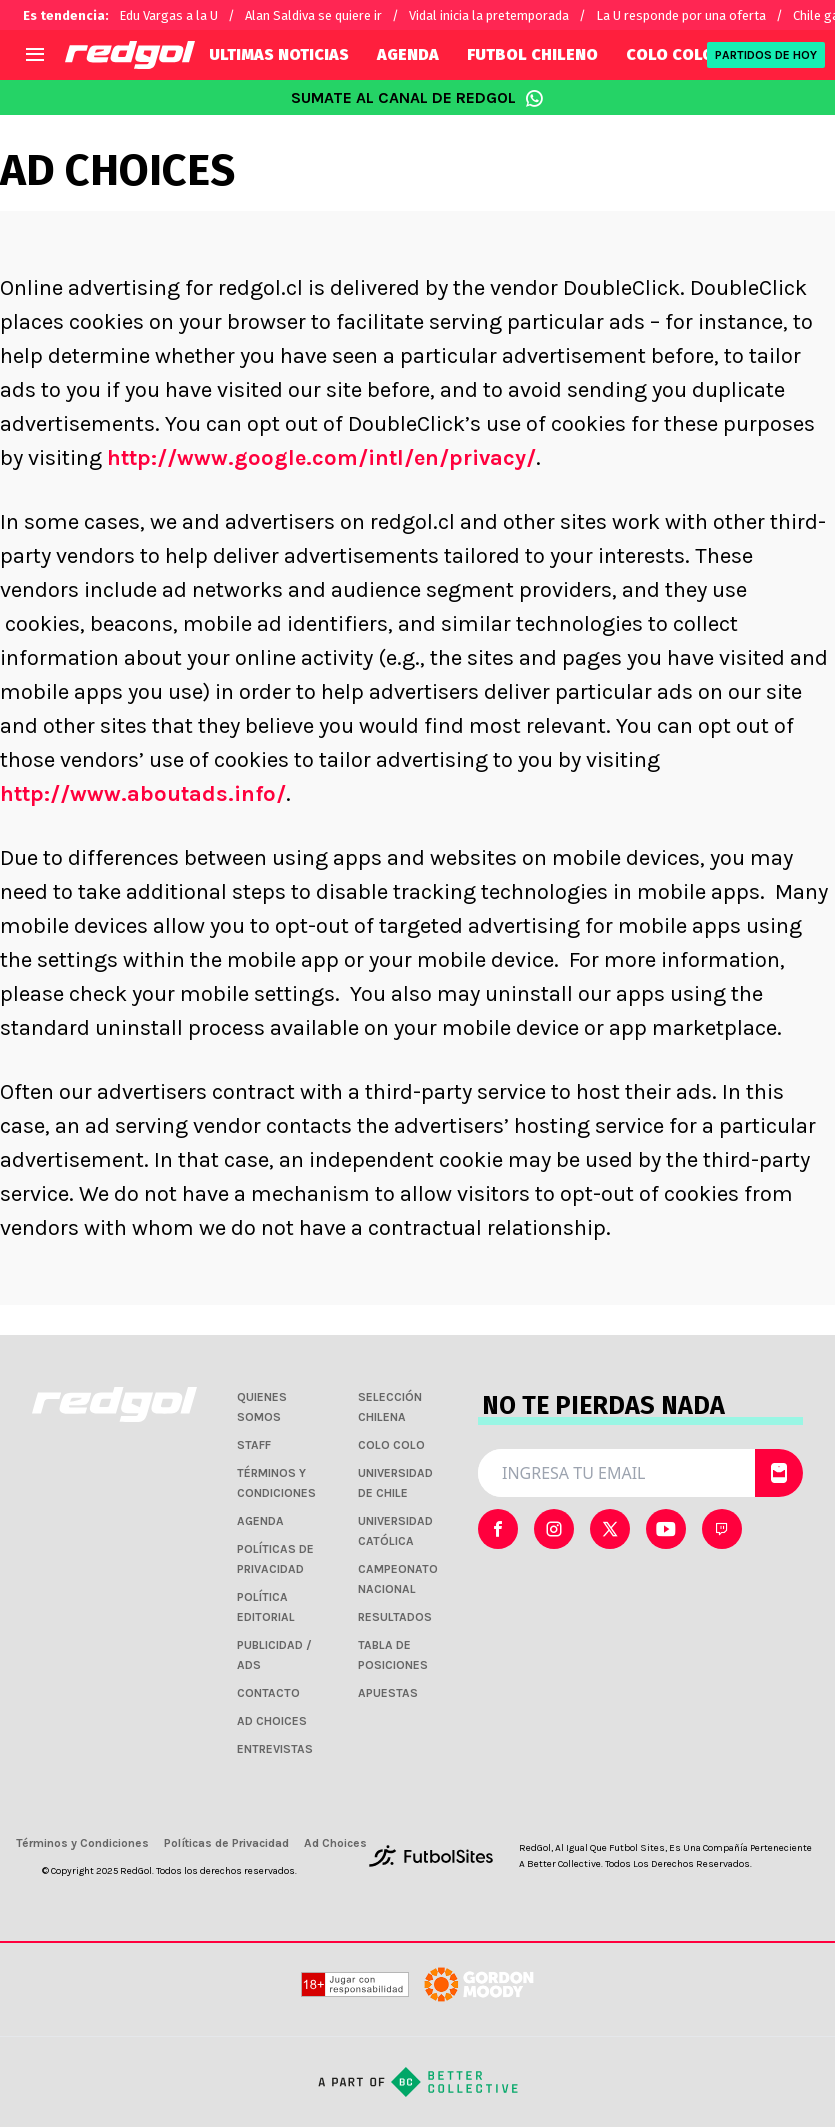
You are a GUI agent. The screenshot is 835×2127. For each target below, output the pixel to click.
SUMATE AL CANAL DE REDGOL (417, 98)
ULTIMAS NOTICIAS (279, 54)
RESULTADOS (395, 1617)
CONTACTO (268, 1693)
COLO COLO (670, 54)
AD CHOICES (272, 1721)
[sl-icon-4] (722, 1529)
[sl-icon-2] (610, 1529)
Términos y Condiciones (82, 1843)
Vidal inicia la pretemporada (489, 15)
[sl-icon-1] (554, 1529)
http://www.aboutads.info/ (143, 794)
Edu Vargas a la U (168, 15)
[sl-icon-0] (498, 1529)
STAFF (254, 1445)
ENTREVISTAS (275, 1749)
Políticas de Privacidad (226, 1843)
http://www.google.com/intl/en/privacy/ (321, 458)
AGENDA (408, 54)
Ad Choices (335, 1843)
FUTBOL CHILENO (532, 54)
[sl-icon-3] (666, 1529)
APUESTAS (388, 1693)
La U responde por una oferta (681, 15)
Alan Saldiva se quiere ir (313, 15)
